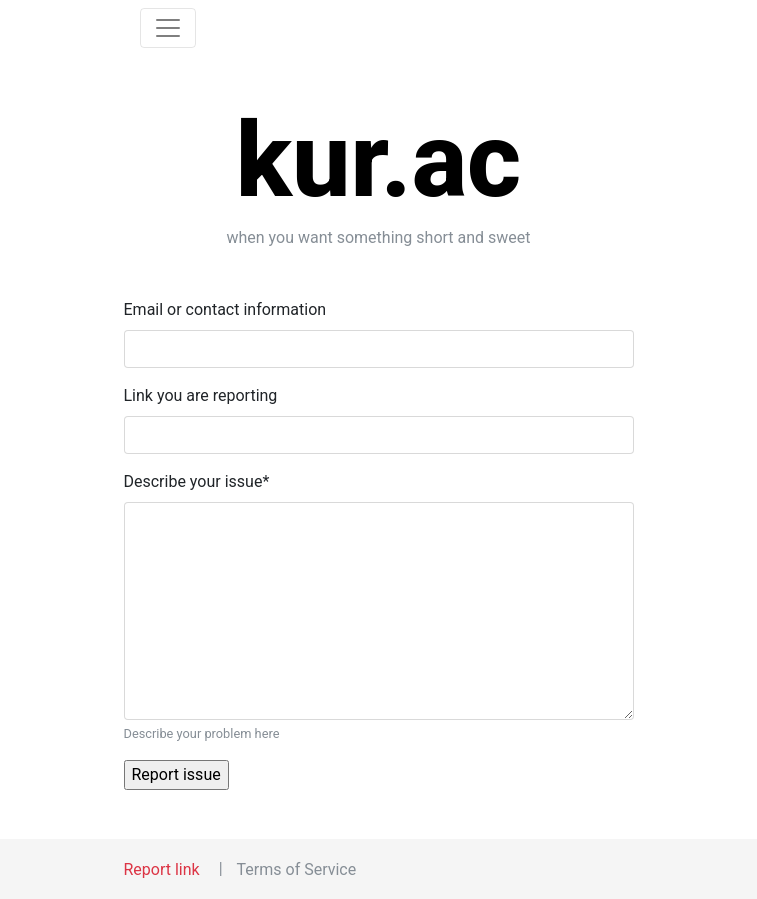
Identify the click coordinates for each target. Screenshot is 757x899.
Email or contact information (225, 309)
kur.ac (379, 160)
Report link (162, 869)
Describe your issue (197, 481)
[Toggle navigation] (168, 28)
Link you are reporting (201, 395)
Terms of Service (297, 869)
